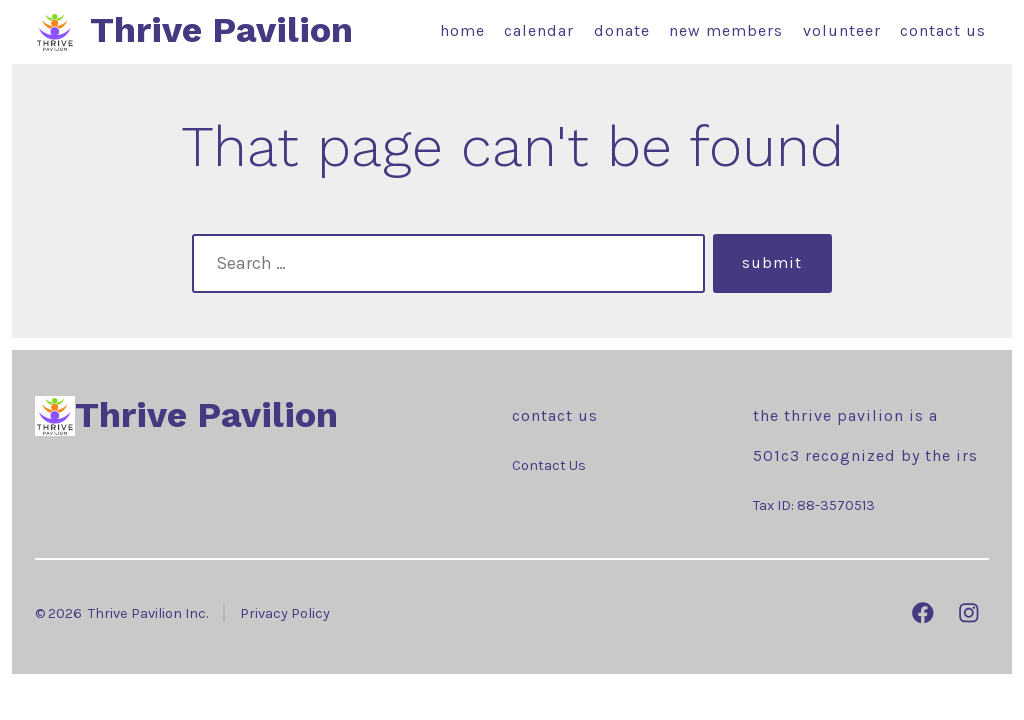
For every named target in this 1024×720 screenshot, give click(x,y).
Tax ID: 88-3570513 (814, 505)
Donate (622, 30)
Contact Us (943, 30)
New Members (726, 30)
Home (462, 30)
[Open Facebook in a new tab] (923, 613)
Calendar (539, 30)
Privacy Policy (285, 613)
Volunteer (842, 30)
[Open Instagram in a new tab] (969, 613)
